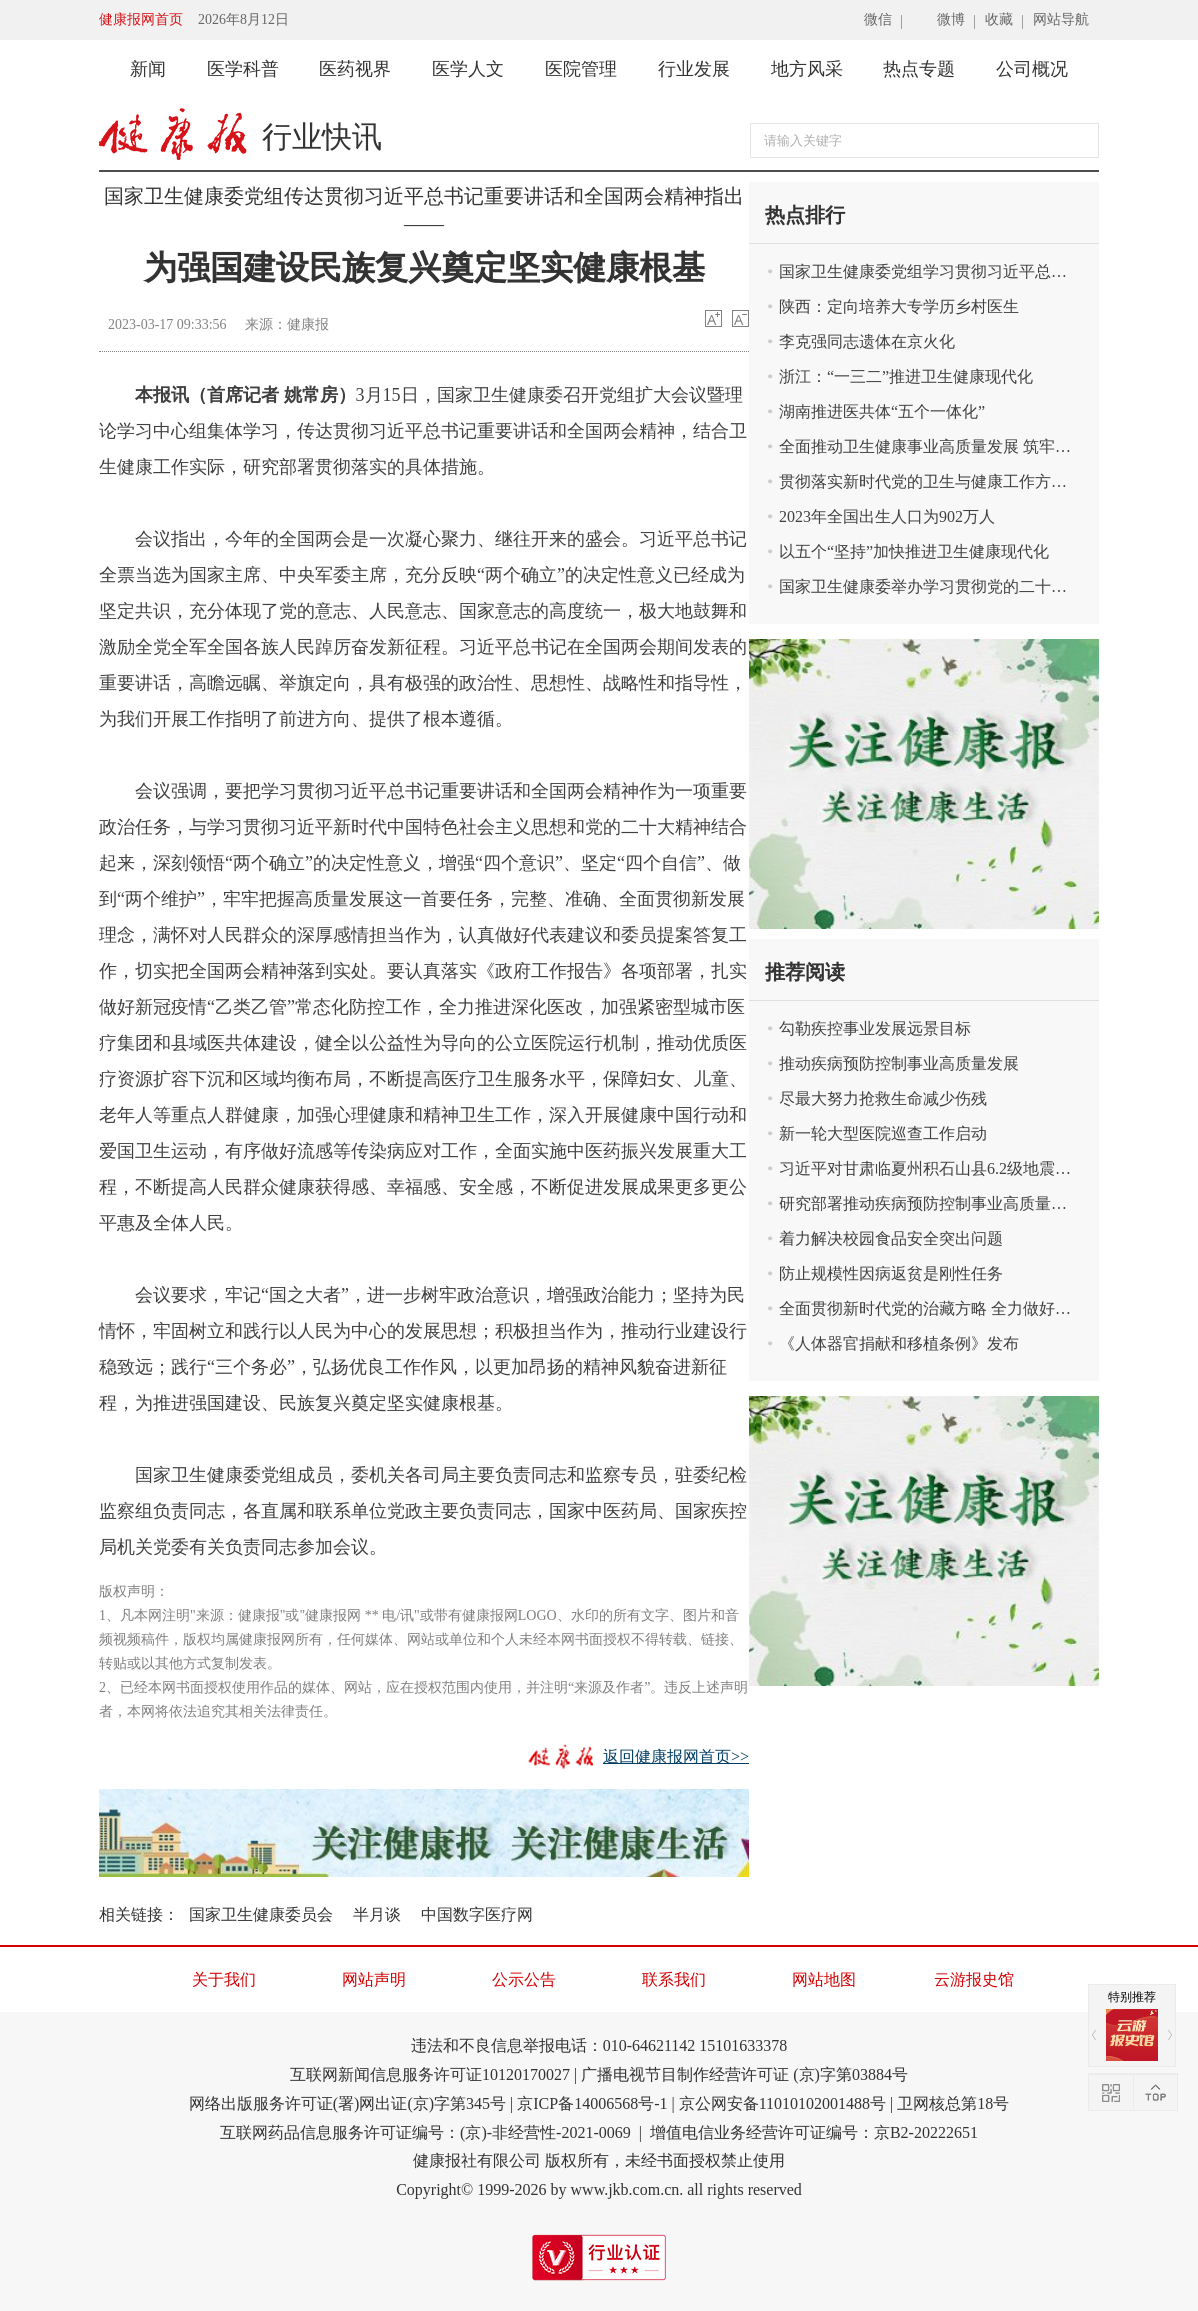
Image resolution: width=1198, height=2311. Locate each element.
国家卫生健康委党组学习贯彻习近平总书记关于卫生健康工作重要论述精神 (939, 271)
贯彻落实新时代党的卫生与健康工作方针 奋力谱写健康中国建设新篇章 (939, 481)
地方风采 (807, 69)
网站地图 (824, 1979)
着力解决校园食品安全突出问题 (891, 1238)
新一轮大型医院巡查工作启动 (883, 1133)
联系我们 (674, 1979)
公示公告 (524, 1979)
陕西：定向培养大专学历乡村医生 (899, 306)
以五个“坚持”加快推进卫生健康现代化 (914, 551)
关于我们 (224, 1979)
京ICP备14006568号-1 (592, 2103)
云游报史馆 (974, 1979)
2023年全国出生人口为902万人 (887, 516)
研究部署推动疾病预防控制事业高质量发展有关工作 (939, 1203)
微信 (878, 19)
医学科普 (243, 69)
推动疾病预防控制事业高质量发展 (899, 1063)
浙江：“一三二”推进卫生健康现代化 (906, 376)
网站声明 (374, 1979)
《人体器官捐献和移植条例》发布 (899, 1343)
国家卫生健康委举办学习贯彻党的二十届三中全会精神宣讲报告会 (939, 586)
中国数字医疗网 (477, 1914)
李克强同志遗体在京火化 (867, 341)
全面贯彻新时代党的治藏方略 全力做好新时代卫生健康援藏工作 (939, 1308)
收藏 (999, 19)
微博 (951, 19)
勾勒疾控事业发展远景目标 (875, 1028)
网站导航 (1061, 19)
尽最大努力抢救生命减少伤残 (883, 1098)
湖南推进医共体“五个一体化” (882, 411)
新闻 (148, 69)
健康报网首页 (141, 19)
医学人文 (468, 69)
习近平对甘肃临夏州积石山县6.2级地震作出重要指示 (939, 1168)
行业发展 (694, 69)
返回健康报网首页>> (676, 1756)
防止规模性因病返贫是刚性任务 (891, 1273)
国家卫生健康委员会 (261, 1914)
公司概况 (1032, 69)
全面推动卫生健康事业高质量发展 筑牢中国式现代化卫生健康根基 (939, 446)
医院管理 (581, 69)
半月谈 (377, 1914)
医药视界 (355, 69)
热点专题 (919, 69)
